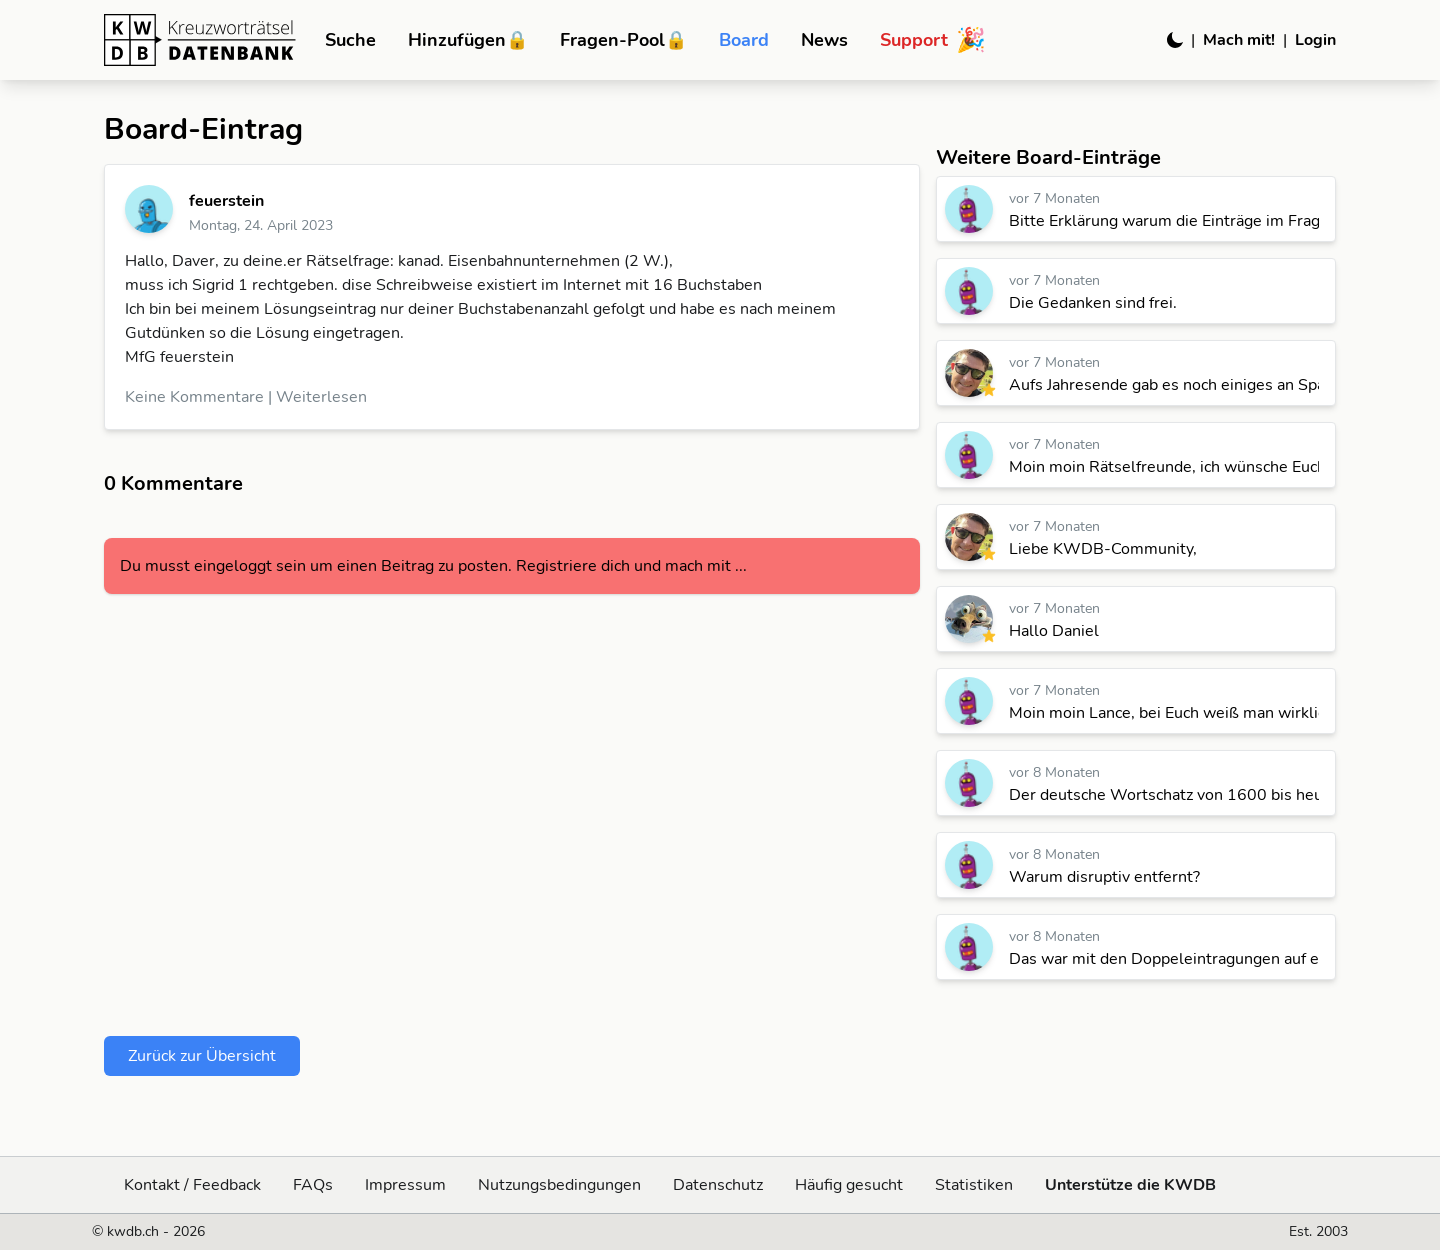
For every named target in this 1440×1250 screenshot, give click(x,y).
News (824, 40)
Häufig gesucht (849, 1185)
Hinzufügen (468, 40)
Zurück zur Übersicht (202, 1056)
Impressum (405, 1185)
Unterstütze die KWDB (1130, 1185)
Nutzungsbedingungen (559, 1185)
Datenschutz (718, 1185)
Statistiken (974, 1185)
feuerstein (226, 201)
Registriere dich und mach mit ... (631, 566)
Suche (350, 40)
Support (933, 40)
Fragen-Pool (623, 40)
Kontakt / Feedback (192, 1185)
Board (744, 40)
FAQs (313, 1185)
